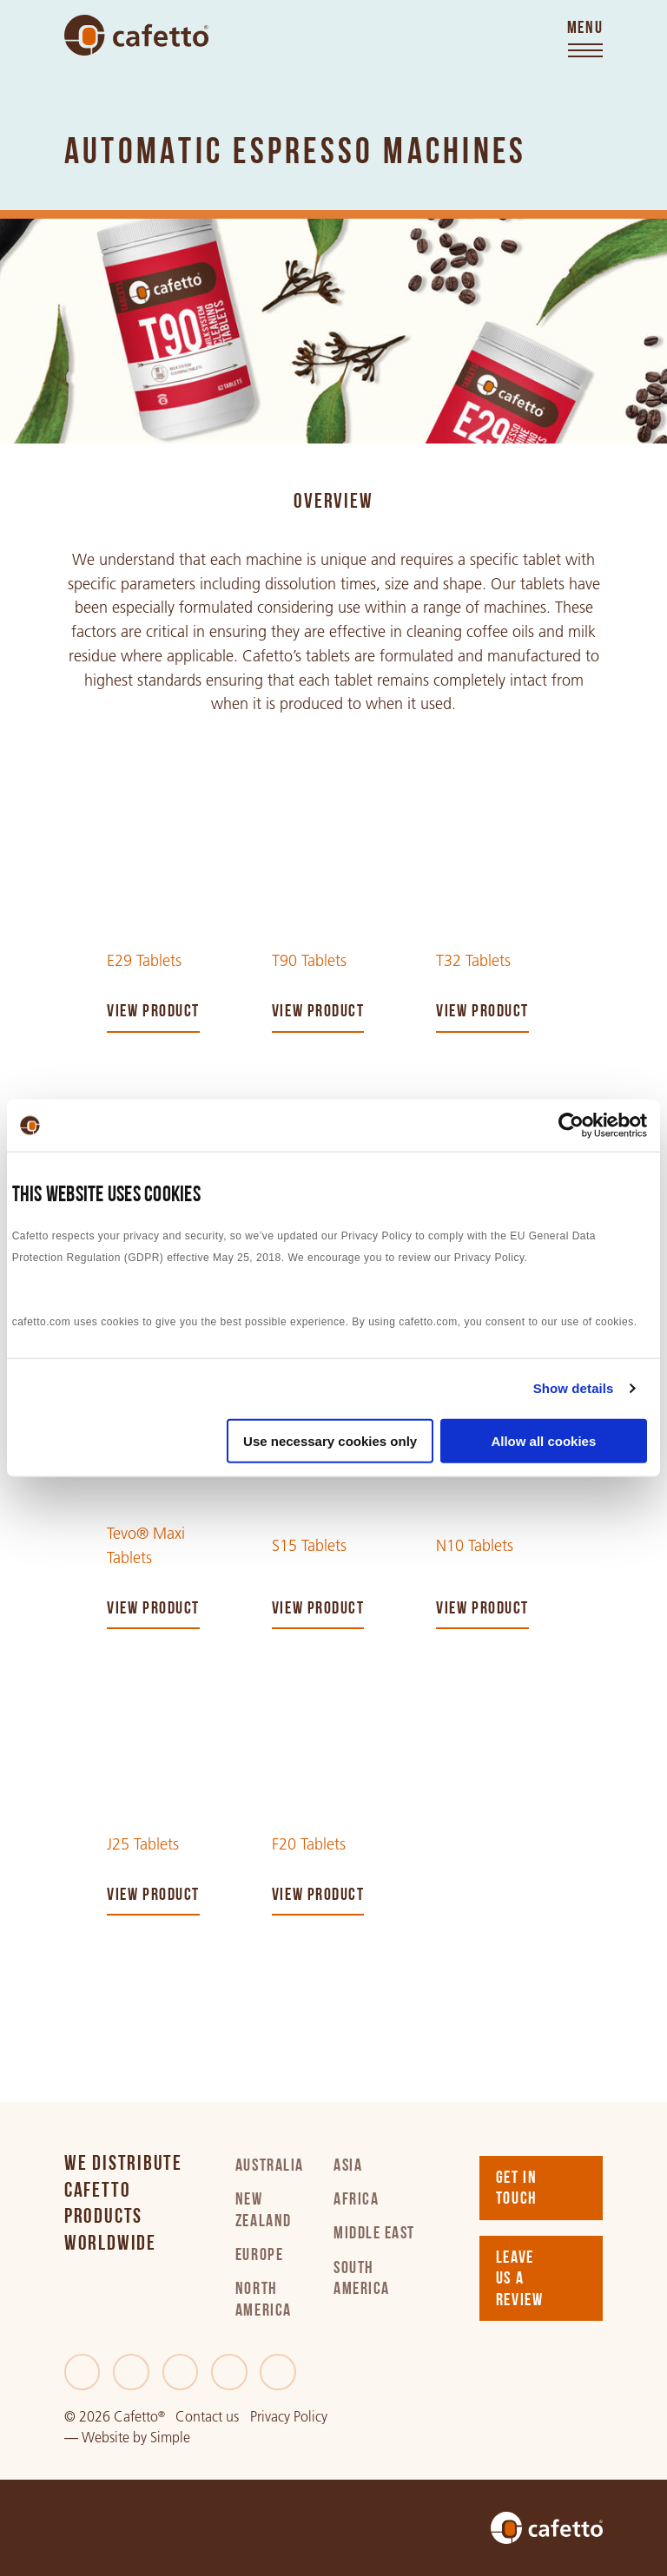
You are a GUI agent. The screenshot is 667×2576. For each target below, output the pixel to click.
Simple (170, 2437)
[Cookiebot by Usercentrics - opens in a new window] (571, 1126)
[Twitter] (131, 2372)
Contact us (207, 2416)
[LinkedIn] (180, 2372)
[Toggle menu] (585, 40)
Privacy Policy (288, 2416)
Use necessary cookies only (330, 1440)
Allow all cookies (543, 1440)
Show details (573, 1388)
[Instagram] (229, 2372)
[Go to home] (136, 35)
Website (105, 2437)
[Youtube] (278, 2372)
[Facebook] (82, 2372)
